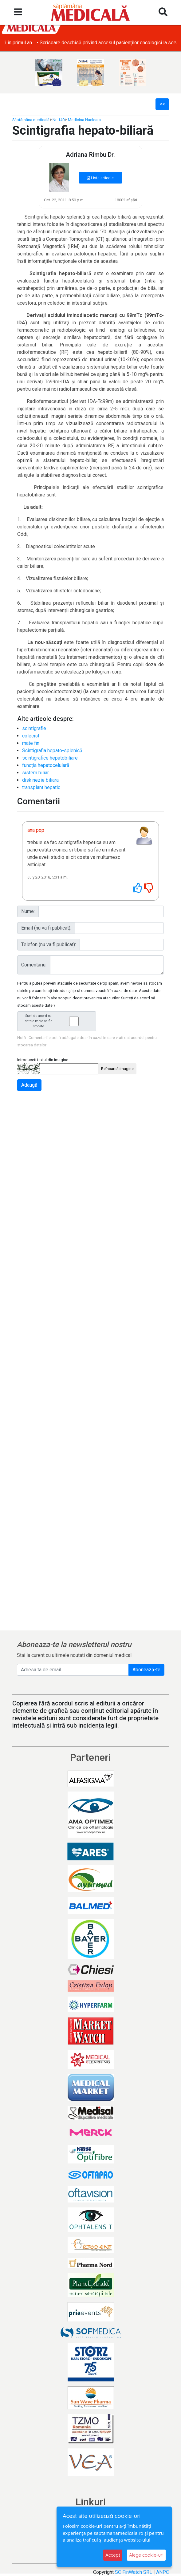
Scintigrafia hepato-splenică (52, 750)
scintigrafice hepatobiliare (50, 758)
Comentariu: (33, 965)
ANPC (162, 2572)
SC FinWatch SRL (133, 2572)
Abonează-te (146, 1670)
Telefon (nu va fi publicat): (48, 944)
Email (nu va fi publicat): (46, 928)
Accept (112, 2555)
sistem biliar (35, 773)
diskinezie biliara (40, 780)
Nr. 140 (59, 119)
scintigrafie (34, 728)
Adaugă (29, 1085)
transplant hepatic (41, 787)
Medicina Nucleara (84, 119)
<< (162, 104)
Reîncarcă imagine (117, 1068)
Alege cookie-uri (146, 2555)
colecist (30, 736)
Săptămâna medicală (30, 119)
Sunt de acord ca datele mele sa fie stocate (58, 1021)
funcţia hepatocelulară (45, 765)
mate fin (30, 743)
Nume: (28, 911)
